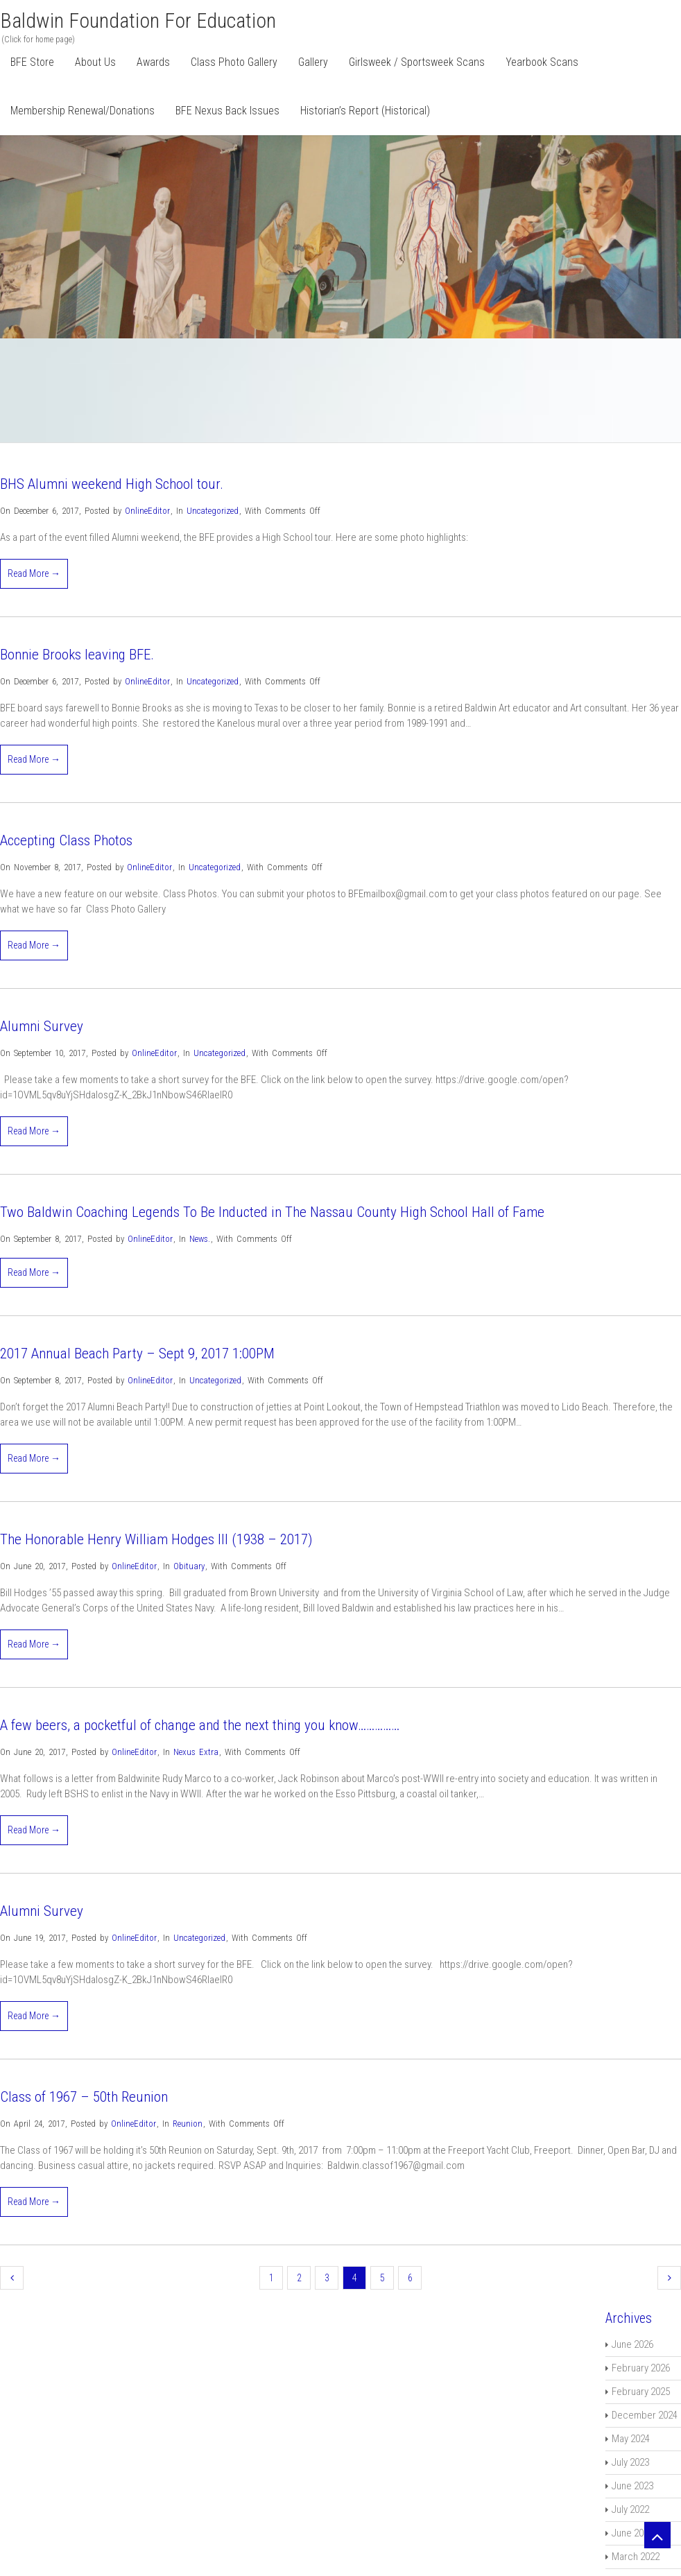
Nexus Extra (195, 1752)
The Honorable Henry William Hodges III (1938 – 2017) (156, 1539)
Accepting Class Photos (66, 840)
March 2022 (636, 2556)
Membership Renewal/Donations (82, 110)
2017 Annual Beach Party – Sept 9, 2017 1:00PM (137, 1353)
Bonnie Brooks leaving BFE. (77, 654)
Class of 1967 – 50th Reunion (84, 2097)
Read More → (34, 573)
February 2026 (641, 2368)
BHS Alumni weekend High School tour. (111, 484)
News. (199, 1239)
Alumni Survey (41, 1026)
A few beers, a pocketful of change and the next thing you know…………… (199, 1725)
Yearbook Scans (542, 62)
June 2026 (632, 2344)
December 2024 (645, 2415)
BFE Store (32, 62)
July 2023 (630, 2462)
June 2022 (632, 2533)
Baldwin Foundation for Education (138, 20)
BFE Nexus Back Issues (227, 110)
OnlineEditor (147, 510)
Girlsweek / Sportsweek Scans (417, 62)
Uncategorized (213, 510)
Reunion (187, 2123)
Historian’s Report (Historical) (365, 110)
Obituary (189, 1566)
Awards (153, 62)
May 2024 (631, 2438)
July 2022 (630, 2509)
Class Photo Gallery (234, 62)
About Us (95, 62)
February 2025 (641, 2391)
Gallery (313, 62)
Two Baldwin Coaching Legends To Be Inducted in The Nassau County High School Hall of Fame (272, 1212)
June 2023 (632, 2486)
